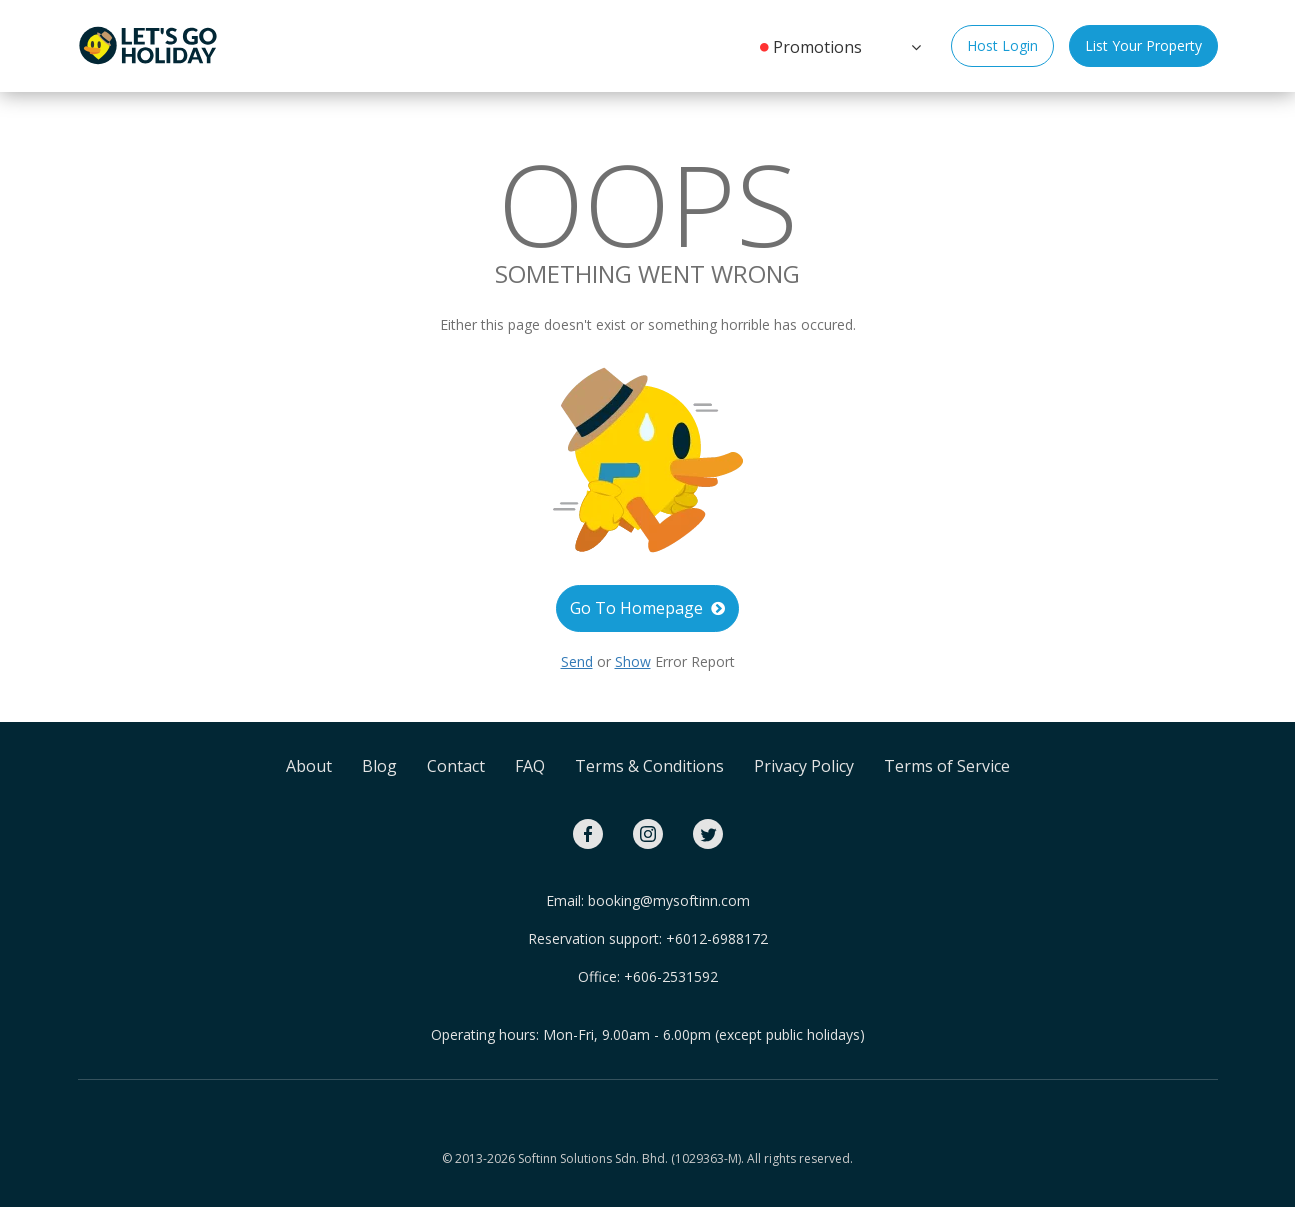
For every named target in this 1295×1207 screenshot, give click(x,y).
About (309, 766)
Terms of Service (947, 766)
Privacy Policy (804, 766)
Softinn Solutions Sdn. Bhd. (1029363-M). (631, 1158)
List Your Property (1143, 45)
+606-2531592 (671, 976)
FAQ (530, 766)
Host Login (1002, 45)
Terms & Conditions (649, 766)
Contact (456, 766)
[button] (914, 45)
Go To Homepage (647, 608)
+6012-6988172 (717, 938)
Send (577, 661)
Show (633, 661)
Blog (379, 766)
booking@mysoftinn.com (669, 900)
